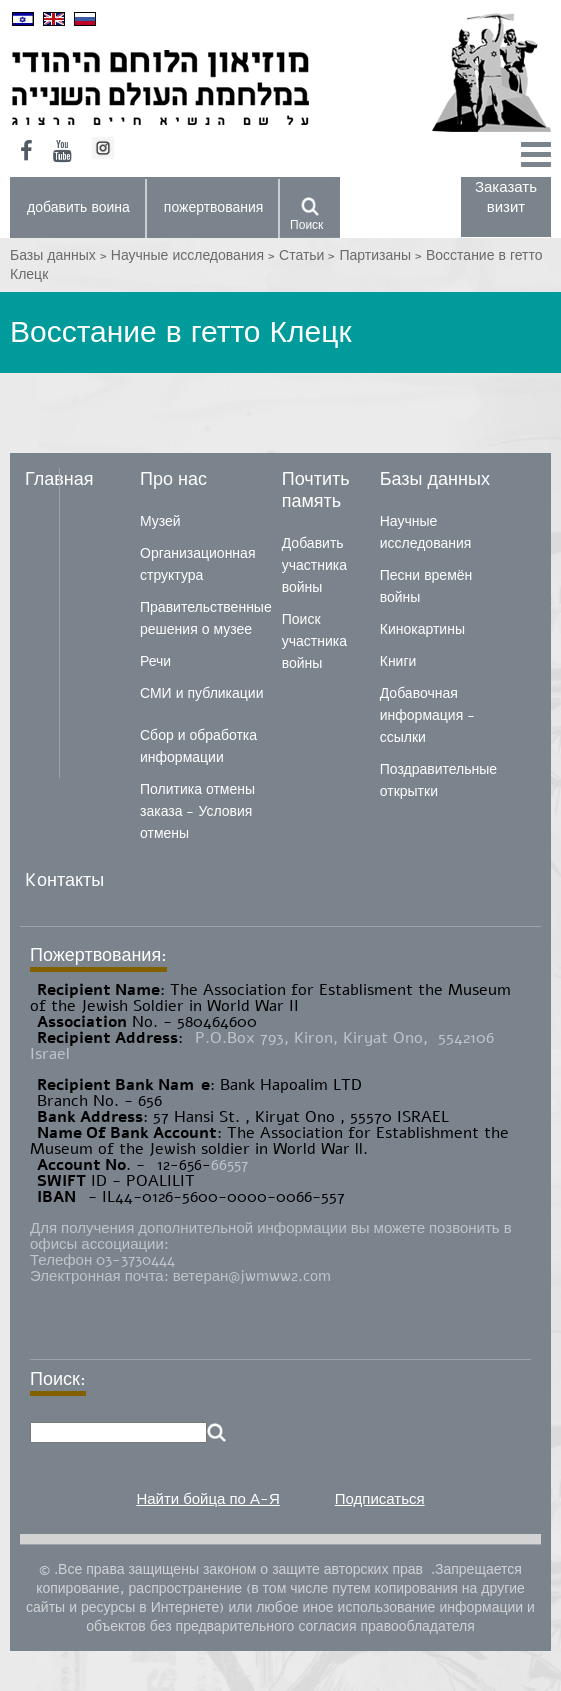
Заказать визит (506, 197)
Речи (155, 661)
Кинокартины (422, 629)
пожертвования (214, 207)
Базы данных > (60, 255)
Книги (398, 661)
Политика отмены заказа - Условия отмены (197, 811)
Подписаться (380, 1499)
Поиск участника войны (314, 641)
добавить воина (78, 207)
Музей (160, 521)
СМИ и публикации (202, 693)
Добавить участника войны (314, 565)
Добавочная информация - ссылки (427, 715)
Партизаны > (382, 255)
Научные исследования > (195, 255)
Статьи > (309, 255)
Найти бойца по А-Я (207, 1499)
